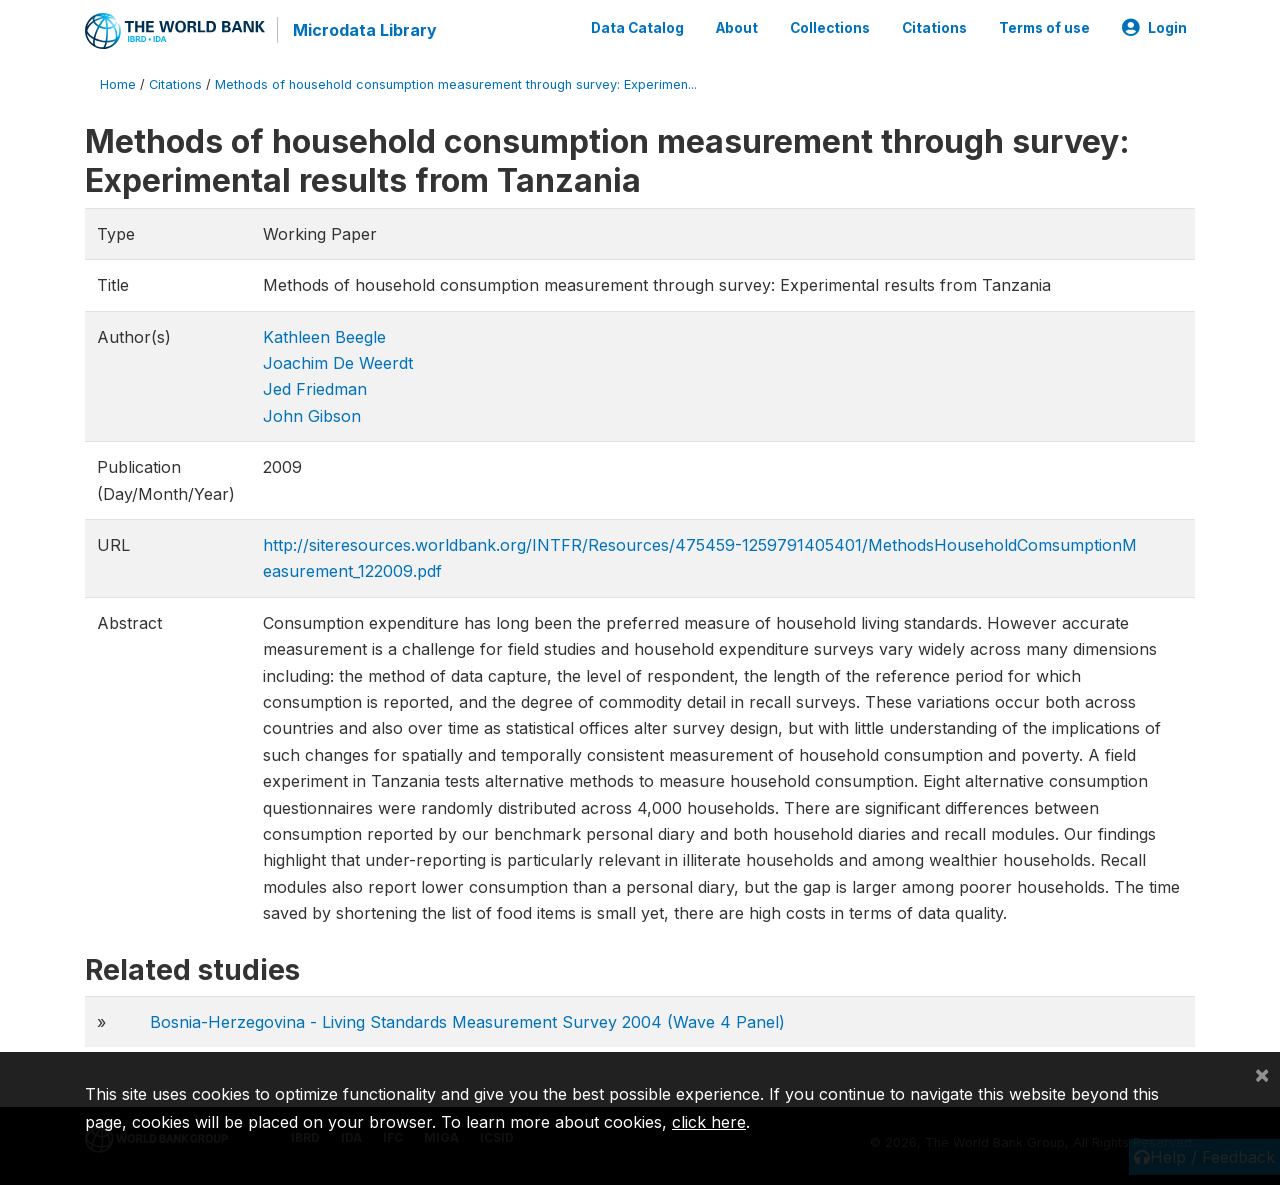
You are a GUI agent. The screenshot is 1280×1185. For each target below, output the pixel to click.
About (737, 28)
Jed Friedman (315, 389)
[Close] (1262, 1074)
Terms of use (1044, 28)
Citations (934, 28)
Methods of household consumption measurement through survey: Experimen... (456, 84)
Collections (830, 28)
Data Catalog (637, 28)
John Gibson (312, 416)
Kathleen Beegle (324, 337)
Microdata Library (365, 30)
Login (1154, 28)
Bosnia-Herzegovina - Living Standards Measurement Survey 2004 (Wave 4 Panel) (467, 1022)
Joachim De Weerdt (338, 363)
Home (118, 84)
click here (709, 1122)
